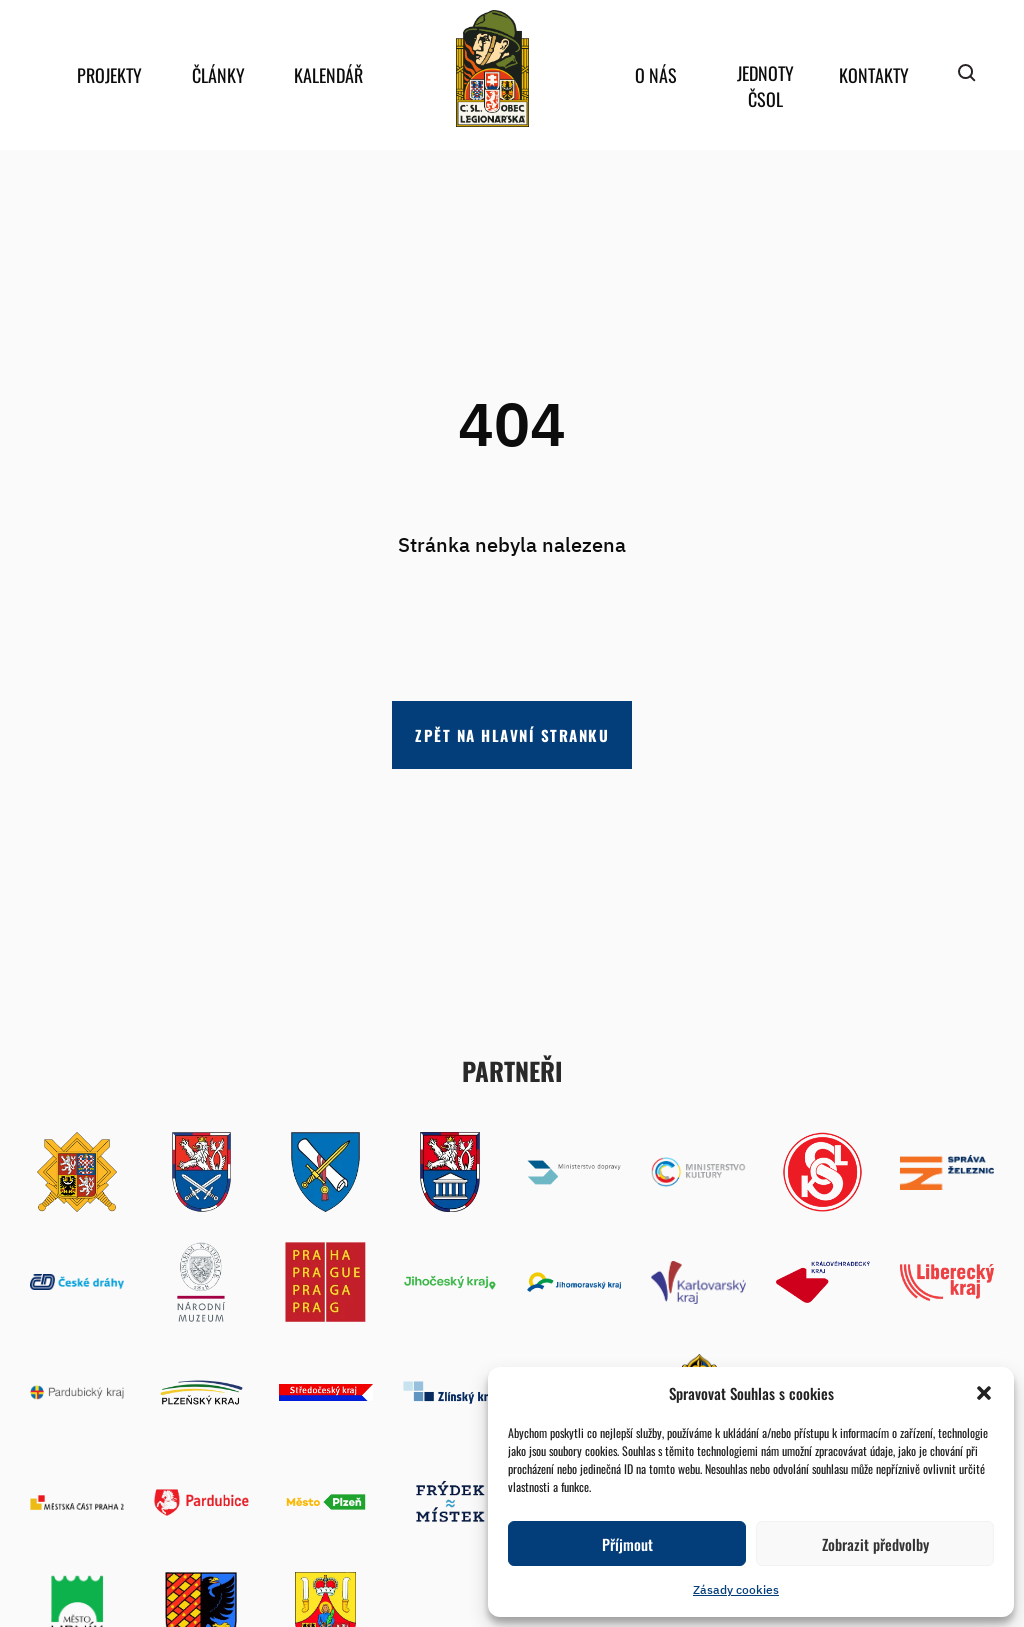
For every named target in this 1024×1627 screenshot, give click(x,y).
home (492, 68)
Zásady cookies (736, 1589)
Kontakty (874, 75)
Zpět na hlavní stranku (512, 735)
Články (218, 75)
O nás (656, 75)
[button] (984, 1393)
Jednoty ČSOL (765, 86)
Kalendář (328, 75)
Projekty (109, 75)
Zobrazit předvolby (875, 1544)
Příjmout (627, 1544)
